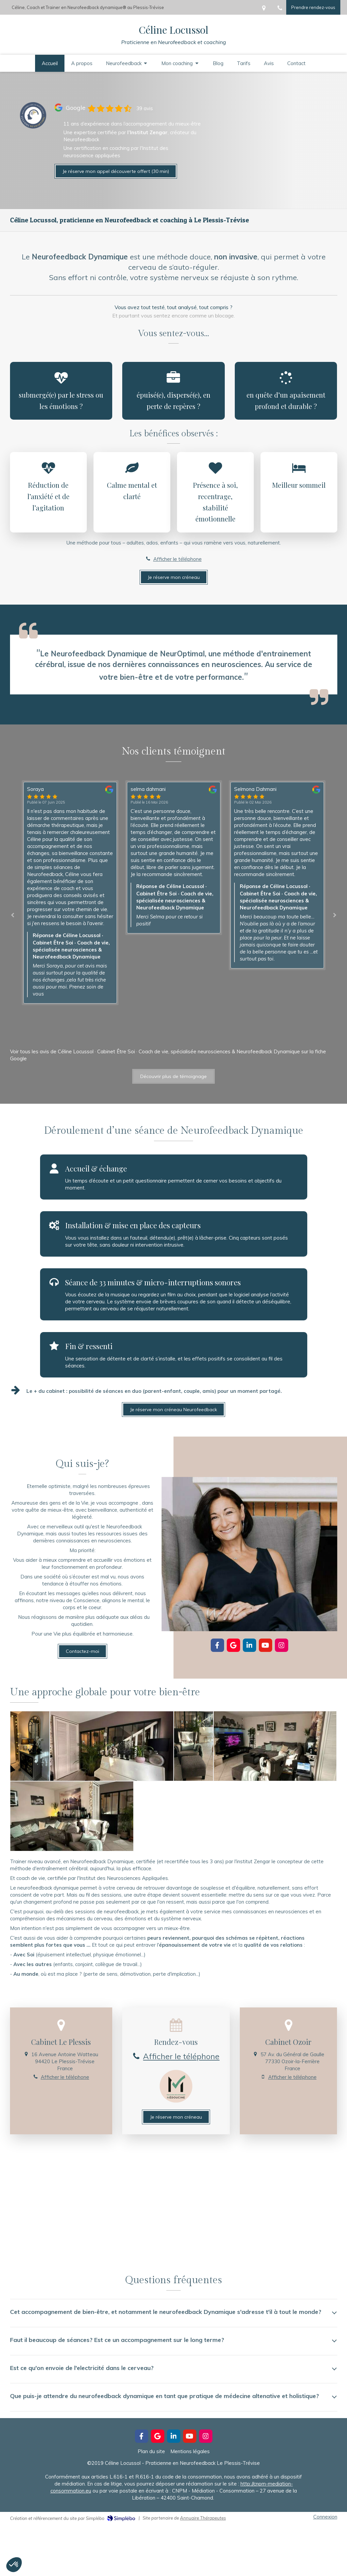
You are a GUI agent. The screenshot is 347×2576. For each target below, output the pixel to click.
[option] (173, 857)
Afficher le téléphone (177, 559)
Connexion (325, 2517)
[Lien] (33, 115)
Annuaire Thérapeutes (203, 2518)
